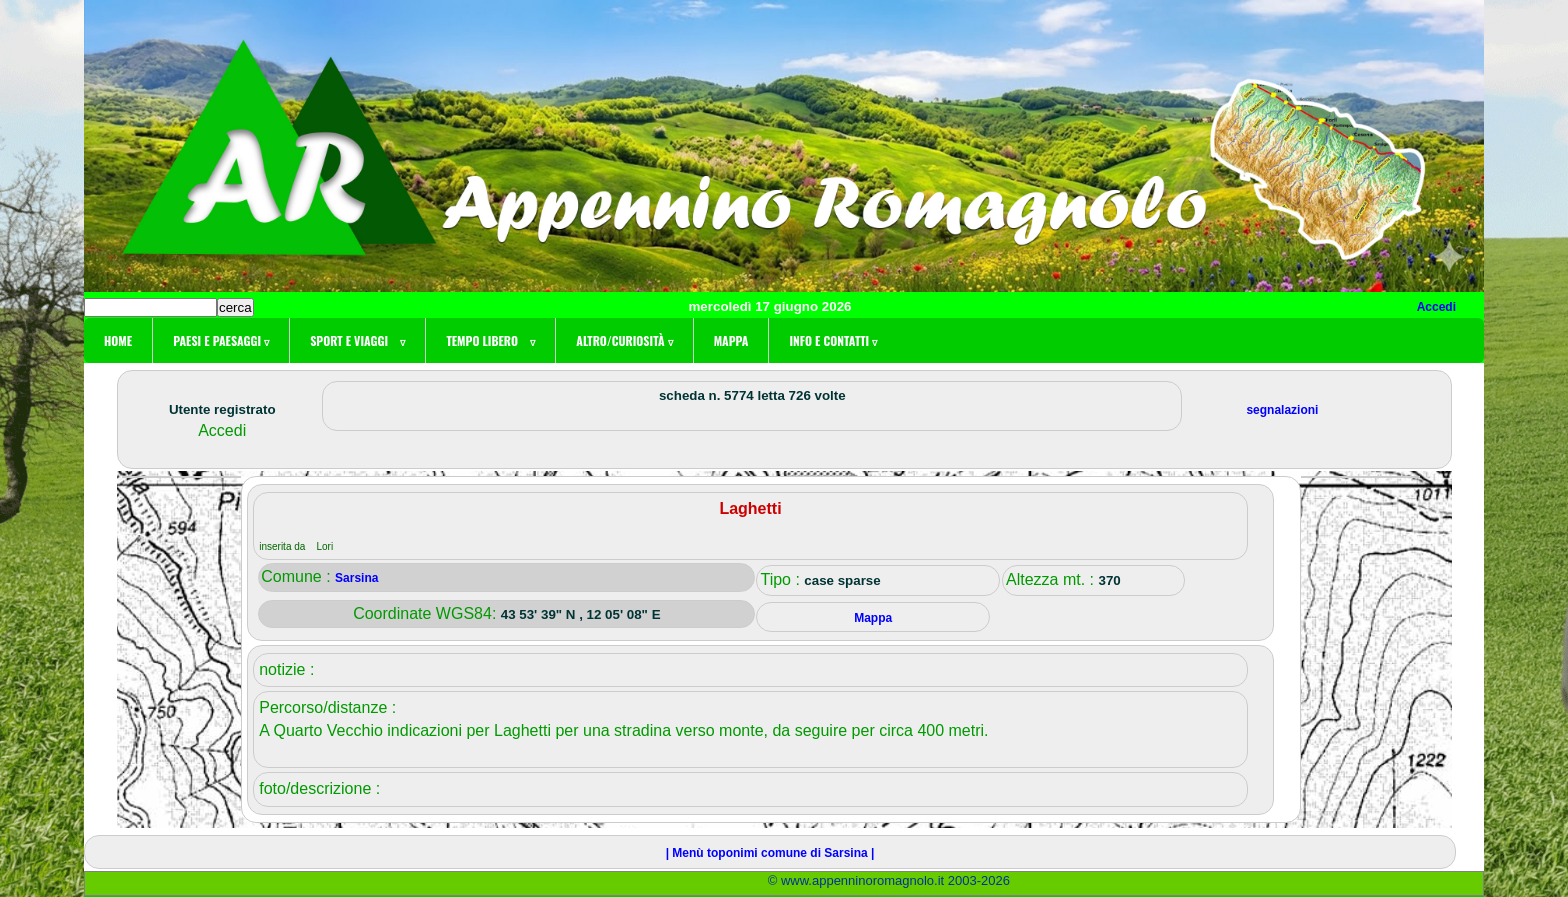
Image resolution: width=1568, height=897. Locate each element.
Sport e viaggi (357, 340)
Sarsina (356, 578)
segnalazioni (1282, 410)
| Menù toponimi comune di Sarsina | (770, 853)
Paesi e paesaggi (221, 340)
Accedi (1436, 307)
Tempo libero (490, 340)
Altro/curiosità (624, 340)
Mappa (731, 340)
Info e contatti (833, 340)
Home (118, 340)
